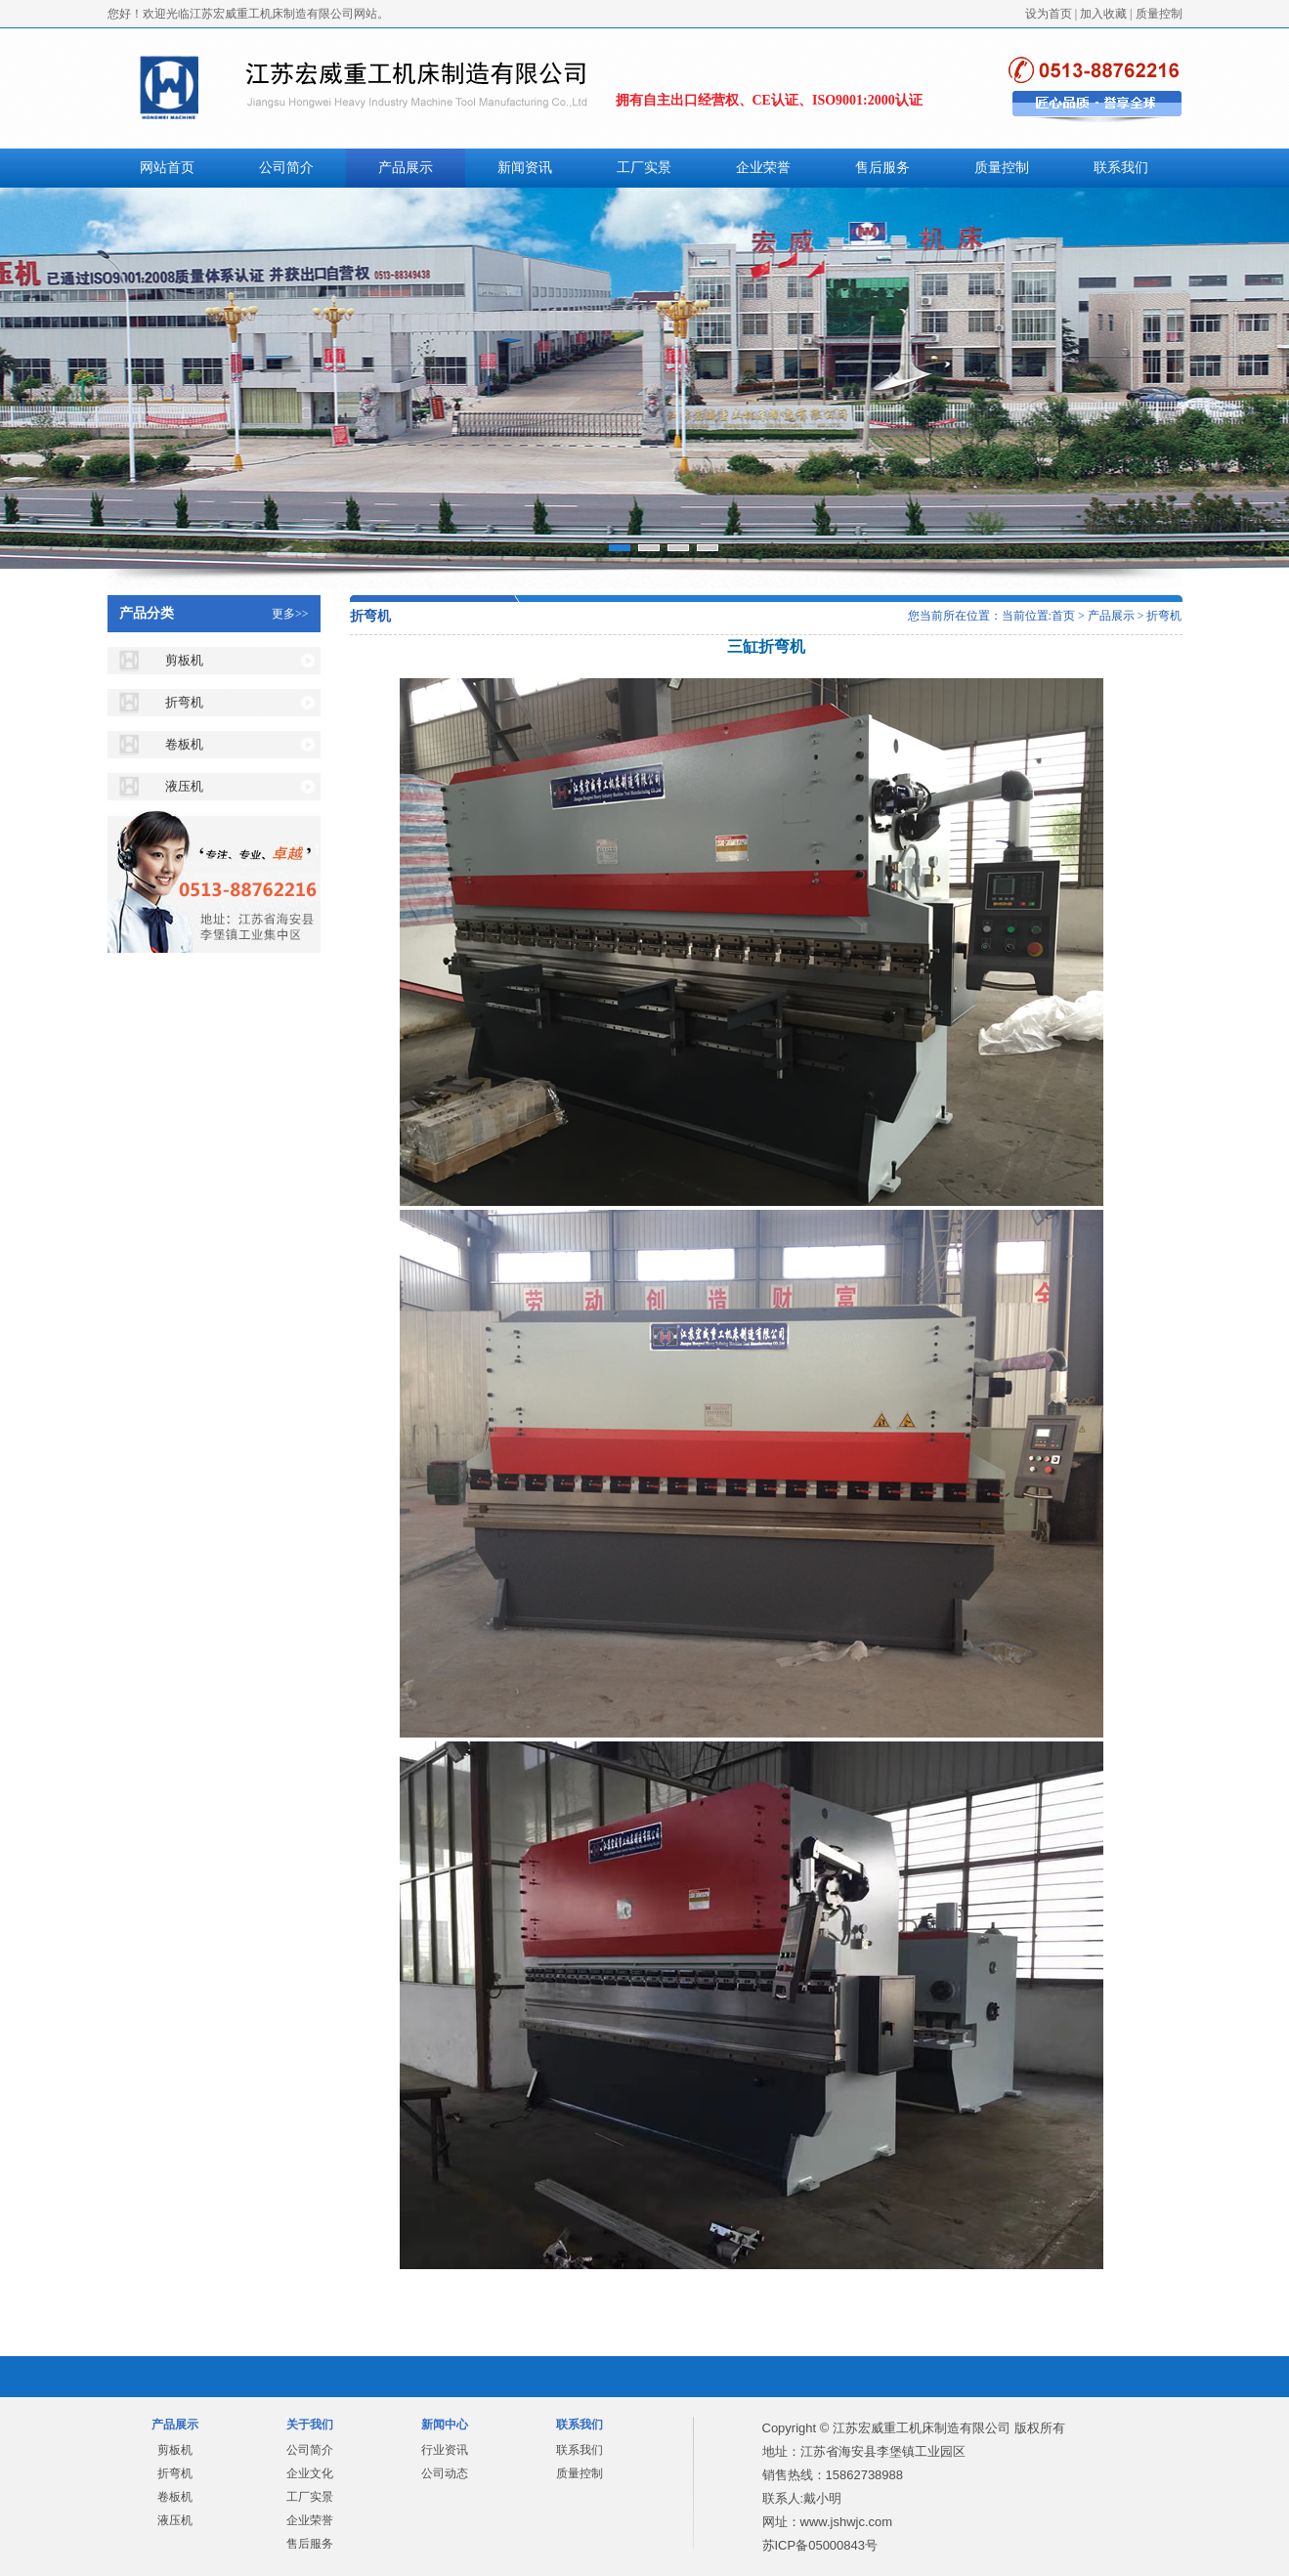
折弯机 (184, 702)
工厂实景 (644, 167)
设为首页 (1048, 14)
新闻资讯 (524, 167)
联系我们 (1121, 167)
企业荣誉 (763, 167)
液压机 (184, 786)
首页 (1063, 616)
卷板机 (184, 744)
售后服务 (882, 167)
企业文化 (309, 2473)
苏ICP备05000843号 (820, 2545)
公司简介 (286, 167)
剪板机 (184, 660)
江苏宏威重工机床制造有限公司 (921, 2428)
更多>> (290, 614)
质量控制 (1159, 14)
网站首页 (167, 167)
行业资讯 (444, 2450)
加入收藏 (1103, 14)
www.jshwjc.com (846, 2521)
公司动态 (444, 2473)
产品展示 (405, 167)
